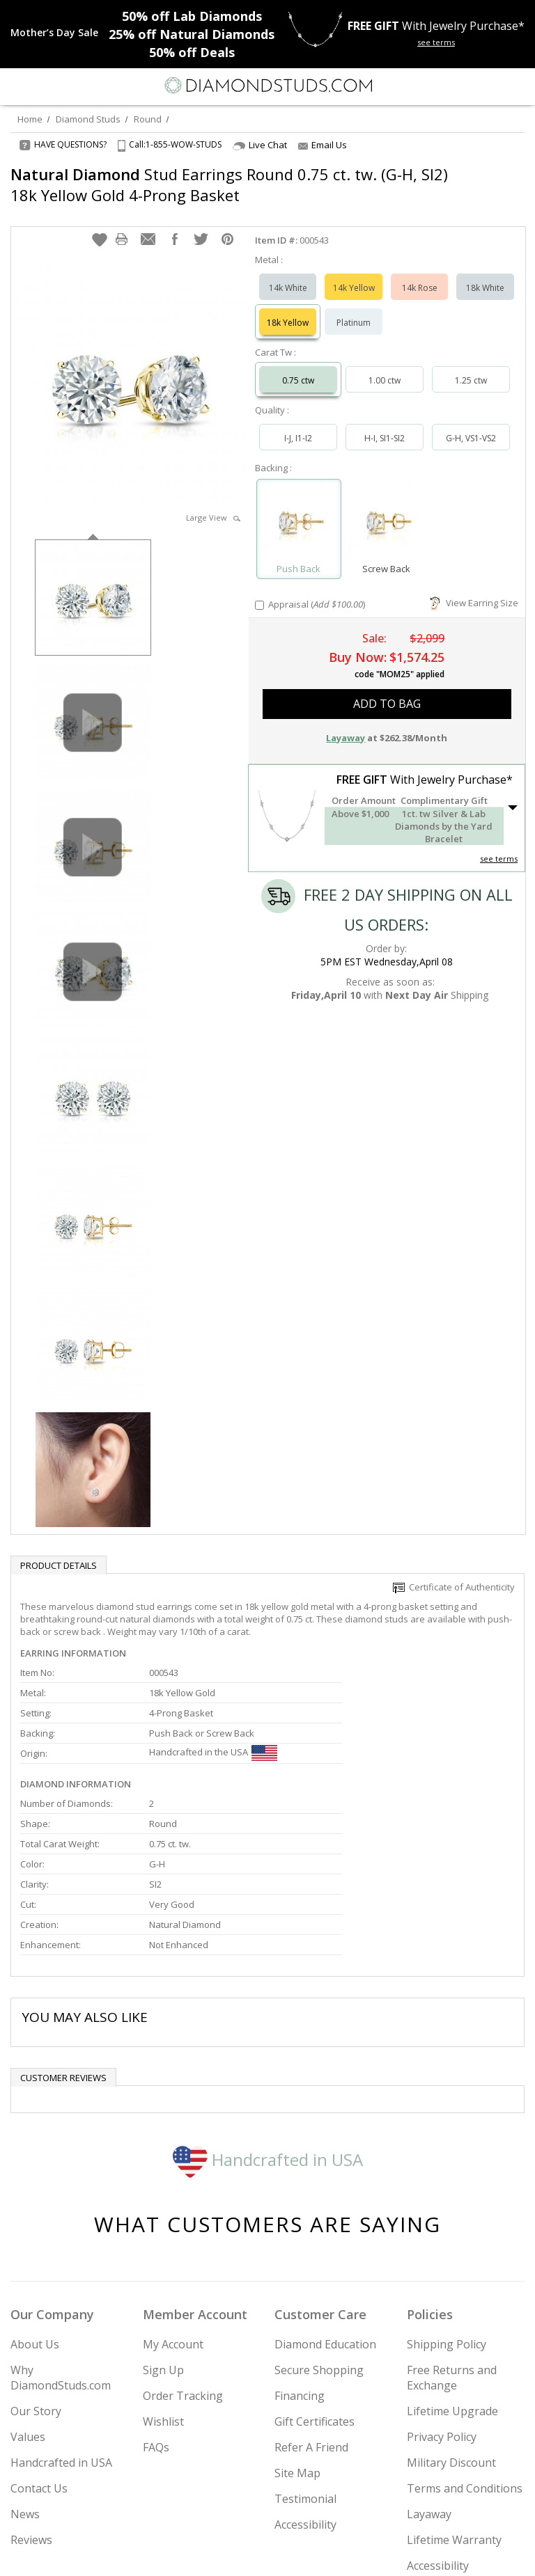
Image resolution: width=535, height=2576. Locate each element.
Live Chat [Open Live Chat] (260, 145)
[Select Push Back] (299, 508)
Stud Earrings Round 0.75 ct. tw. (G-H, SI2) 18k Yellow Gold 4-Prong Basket (213, 184)
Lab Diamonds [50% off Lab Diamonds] (192, 16)
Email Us (322, 145)
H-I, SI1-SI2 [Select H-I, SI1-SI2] (384, 424)
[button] (99, 225)
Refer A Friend (311, 2307)
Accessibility (305, 2384)
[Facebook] (268, 2553)
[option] (93, 582)
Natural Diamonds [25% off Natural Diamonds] (191, 34)
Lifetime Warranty (454, 2400)
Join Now (471, 2512)
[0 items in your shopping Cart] (517, 85)
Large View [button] (213, 503)
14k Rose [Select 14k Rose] (419, 274)
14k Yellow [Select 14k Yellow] (354, 274)
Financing (299, 2255)
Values (27, 2297)
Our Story (35, 2271)
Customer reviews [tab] (63, 1937)
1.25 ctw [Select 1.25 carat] (471, 366)
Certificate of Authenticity (454, 1573)
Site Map (297, 2333)
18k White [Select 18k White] (485, 274)
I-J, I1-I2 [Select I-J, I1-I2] (298, 424)
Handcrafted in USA (268, 2019)
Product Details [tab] (58, 1551)
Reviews (31, 2400)
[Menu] (16, 85)
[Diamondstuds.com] (267, 86)
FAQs (156, 2307)
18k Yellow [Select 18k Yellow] (288, 309)
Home (29, 119)
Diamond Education (325, 2204)
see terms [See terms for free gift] (436, 42)
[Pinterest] (299, 2553)
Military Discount (451, 2322)
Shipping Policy (446, 2204)
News (25, 2374)
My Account (173, 2204)
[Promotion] (54, 33)
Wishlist (163, 2281)
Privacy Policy (441, 2297)
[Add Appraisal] (259, 591)
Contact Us (39, 2348)
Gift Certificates (314, 2281)
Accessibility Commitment (440, 2433)
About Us (34, 2204)
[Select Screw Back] (386, 508)
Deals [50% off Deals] (192, 52)
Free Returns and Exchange (452, 2237)
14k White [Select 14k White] (288, 274)
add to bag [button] (387, 689)
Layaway (429, 2374)
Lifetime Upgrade (452, 2271)
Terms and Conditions (464, 2348)
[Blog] (337, 2553)
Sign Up (163, 2230)
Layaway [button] (345, 724)
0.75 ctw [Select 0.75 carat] (298, 366)
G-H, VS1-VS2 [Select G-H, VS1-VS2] (471, 424)
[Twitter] (234, 2553)
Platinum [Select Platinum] (353, 309)
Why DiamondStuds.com (60, 2237)
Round (148, 119)
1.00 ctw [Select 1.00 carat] (385, 366)
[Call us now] (489, 84)
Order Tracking (183, 2255)
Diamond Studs (88, 119)
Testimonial (305, 2358)
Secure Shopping (319, 2230)
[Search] (44, 85)
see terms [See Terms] (499, 844)
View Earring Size (474, 589)
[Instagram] (196, 2553)
